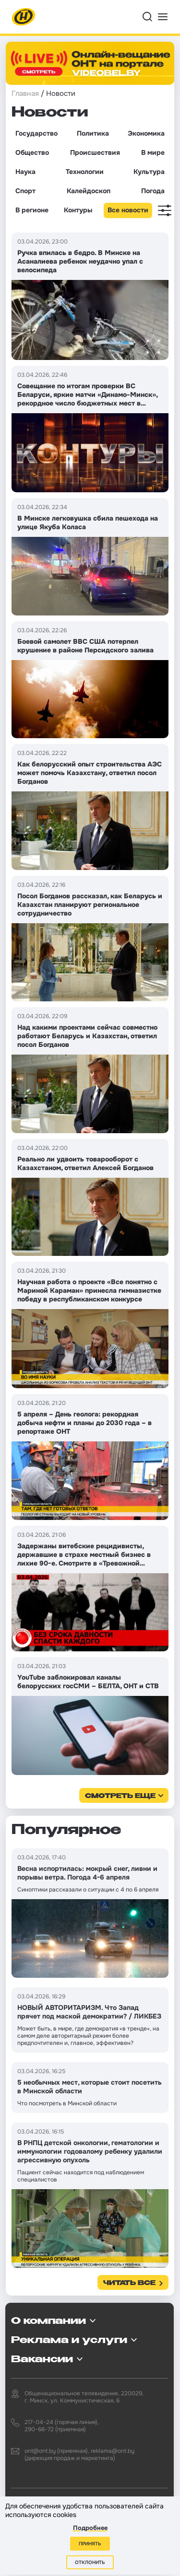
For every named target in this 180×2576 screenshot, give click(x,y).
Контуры (78, 210)
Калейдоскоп (88, 190)
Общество (32, 152)
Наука (25, 171)
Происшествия (95, 152)
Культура (149, 171)
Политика (93, 133)
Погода (153, 190)
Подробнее (90, 2528)
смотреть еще (120, 1796)
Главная (25, 93)
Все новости (128, 210)
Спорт (25, 190)
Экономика (146, 133)
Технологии (85, 171)
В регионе (31, 210)
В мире (153, 152)
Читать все (129, 2283)
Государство (36, 133)
